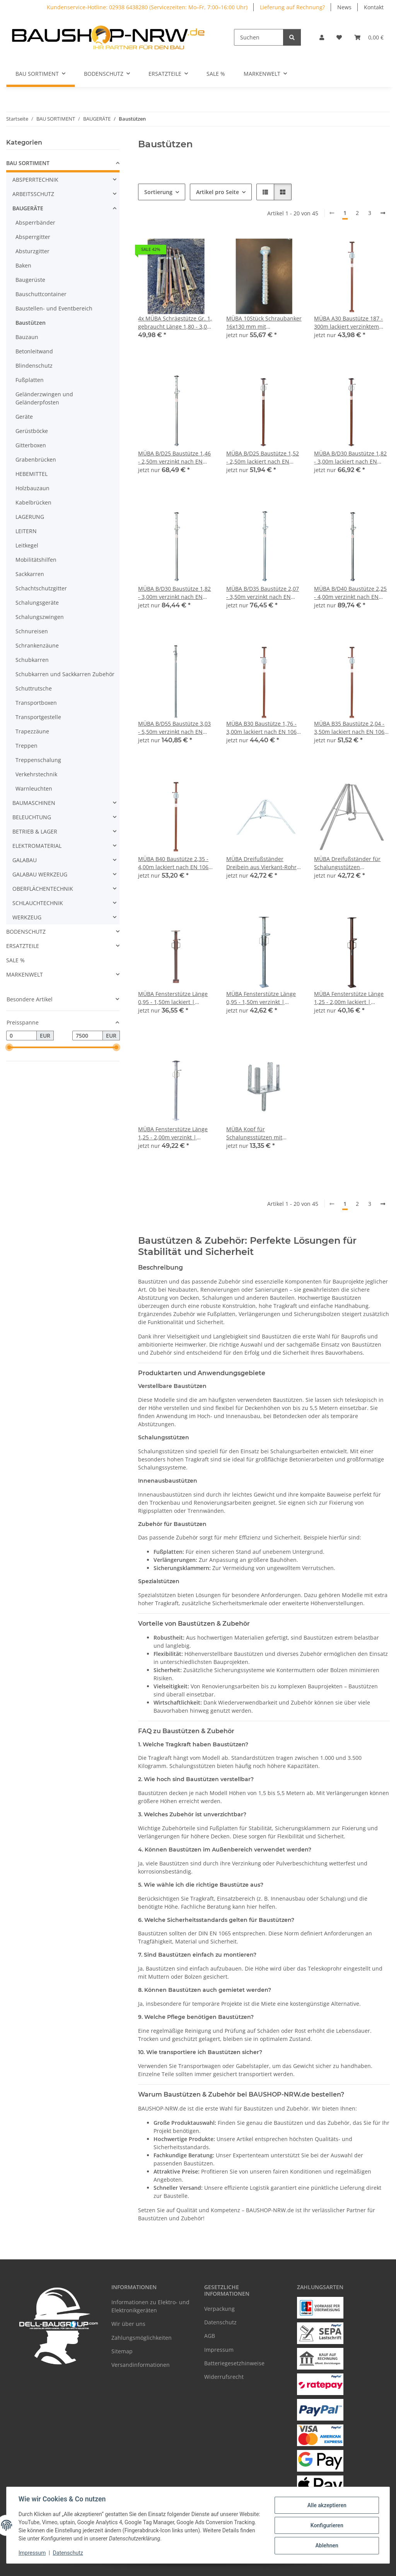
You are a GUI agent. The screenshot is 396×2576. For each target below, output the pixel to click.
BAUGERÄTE (27, 208)
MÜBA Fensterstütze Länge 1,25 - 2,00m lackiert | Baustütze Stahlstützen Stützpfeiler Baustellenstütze (351, 998)
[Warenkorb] (369, 37)
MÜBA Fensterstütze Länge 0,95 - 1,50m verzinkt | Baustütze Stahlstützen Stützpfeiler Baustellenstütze (263, 998)
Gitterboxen (30, 445)
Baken (23, 265)
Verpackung (219, 2308)
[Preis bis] (87, 1036)
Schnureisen (31, 631)
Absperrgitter (32, 236)
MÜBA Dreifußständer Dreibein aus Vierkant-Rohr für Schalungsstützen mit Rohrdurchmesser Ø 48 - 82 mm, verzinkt (262, 863)
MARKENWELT (24, 974)
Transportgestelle (38, 717)
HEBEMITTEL (31, 473)
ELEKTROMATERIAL (36, 845)
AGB (209, 2335)
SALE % (15, 960)
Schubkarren (32, 659)
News (344, 7)
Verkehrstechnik (36, 774)
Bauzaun (26, 337)
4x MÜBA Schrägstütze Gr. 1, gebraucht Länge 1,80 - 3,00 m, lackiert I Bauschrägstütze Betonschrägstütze (175, 323)
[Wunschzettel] (339, 37)
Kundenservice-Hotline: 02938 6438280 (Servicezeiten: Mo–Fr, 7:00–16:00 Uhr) (147, 7)
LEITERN (26, 531)
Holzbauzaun (32, 488)
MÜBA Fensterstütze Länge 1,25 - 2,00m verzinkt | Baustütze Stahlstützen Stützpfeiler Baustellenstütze (175, 1133)
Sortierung (158, 192)
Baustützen (30, 322)
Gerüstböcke (31, 431)
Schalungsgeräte (37, 602)
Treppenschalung (38, 760)
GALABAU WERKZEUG (39, 874)
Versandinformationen (140, 2364)
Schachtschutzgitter (41, 588)
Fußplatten (29, 380)
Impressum (32, 2553)
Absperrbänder (35, 222)
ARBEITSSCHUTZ (33, 194)
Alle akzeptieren (326, 2505)
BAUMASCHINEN (33, 802)
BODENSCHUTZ (26, 931)
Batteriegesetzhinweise (234, 2363)
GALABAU (24, 860)
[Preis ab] (21, 1036)
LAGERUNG (29, 516)
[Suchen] (258, 37)
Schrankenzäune (37, 645)
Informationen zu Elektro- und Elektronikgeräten (150, 2306)
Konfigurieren (326, 2525)
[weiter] (383, 213)
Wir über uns (128, 2323)
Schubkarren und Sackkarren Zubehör (64, 674)
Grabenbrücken (35, 459)
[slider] (9, 1048)
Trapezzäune (32, 731)
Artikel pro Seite (217, 192)
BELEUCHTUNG (31, 817)
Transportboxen (36, 702)
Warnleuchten (33, 788)
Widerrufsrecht (224, 2376)
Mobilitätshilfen (35, 559)
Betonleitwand (34, 351)
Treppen (26, 745)
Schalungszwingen (39, 617)
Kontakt (374, 7)
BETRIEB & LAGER (34, 831)
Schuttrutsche (33, 688)
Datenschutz (68, 2553)
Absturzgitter (32, 251)
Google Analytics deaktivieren (139, 2566)
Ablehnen (326, 2545)
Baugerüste (30, 279)
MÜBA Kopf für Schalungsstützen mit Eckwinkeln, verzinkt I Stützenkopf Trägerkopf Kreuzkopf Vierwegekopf (257, 1133)
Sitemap (122, 2351)
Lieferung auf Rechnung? (292, 7)
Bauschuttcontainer (41, 294)
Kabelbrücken (33, 502)
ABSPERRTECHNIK (35, 179)
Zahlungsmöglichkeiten (141, 2337)
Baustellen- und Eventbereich (53, 308)
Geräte (24, 416)
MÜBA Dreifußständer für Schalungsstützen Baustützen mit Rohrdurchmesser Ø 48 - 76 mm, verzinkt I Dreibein (350, 863)
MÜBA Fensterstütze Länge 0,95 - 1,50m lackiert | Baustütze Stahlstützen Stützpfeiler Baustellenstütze (175, 998)
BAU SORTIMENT (28, 163)
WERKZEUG (26, 917)
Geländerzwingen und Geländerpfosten (44, 398)
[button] (321, 37)
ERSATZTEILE (22, 946)
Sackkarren (29, 574)
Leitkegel (26, 545)
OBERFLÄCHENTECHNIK (42, 888)
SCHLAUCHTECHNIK (37, 903)
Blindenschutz (34, 365)
